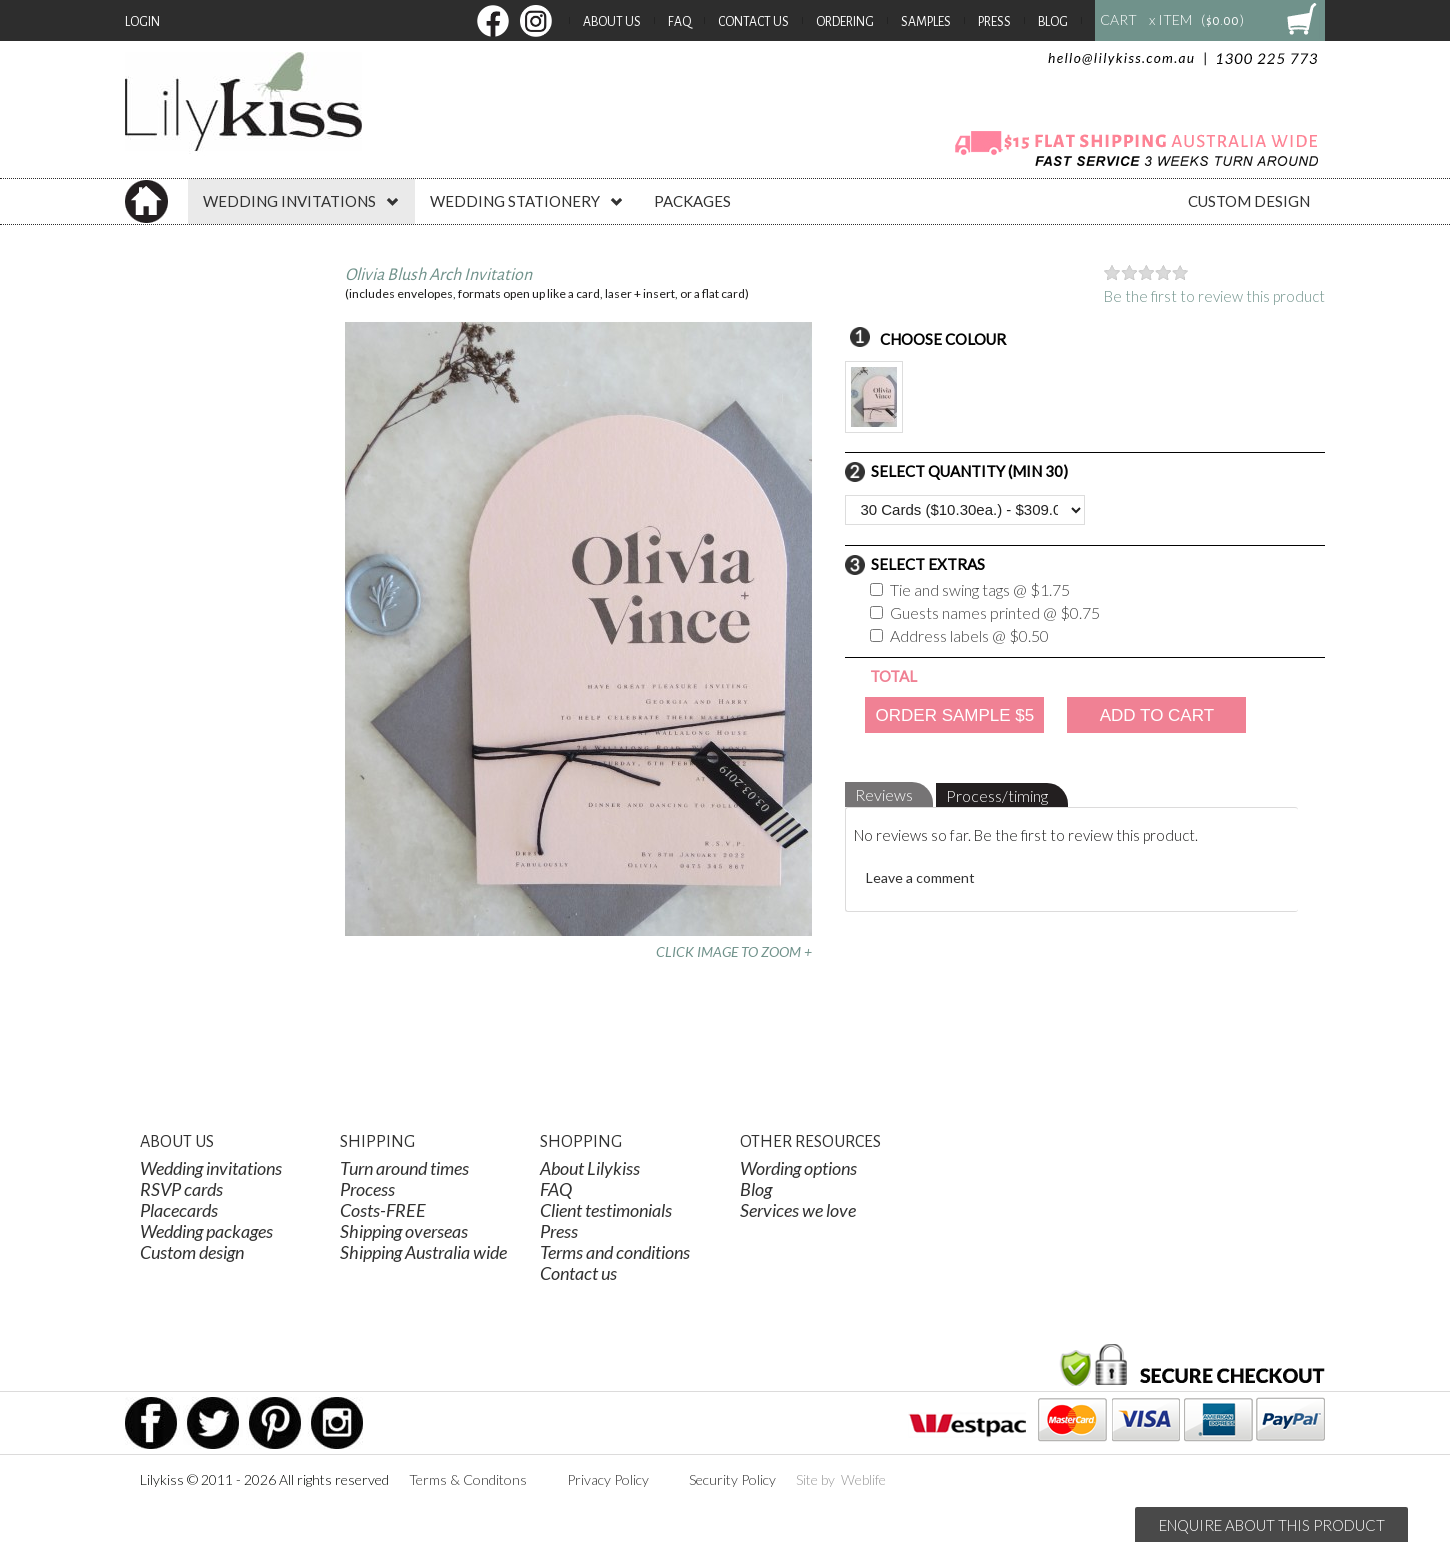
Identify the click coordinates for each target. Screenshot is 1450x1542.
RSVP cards (181, 1189)
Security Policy (732, 1479)
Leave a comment (920, 877)
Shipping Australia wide (423, 1252)
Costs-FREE (383, 1210)
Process (367, 1189)
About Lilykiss (590, 1168)
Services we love (798, 1210)
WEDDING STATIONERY (527, 201)
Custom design (192, 1252)
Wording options (798, 1168)
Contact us (578, 1273)
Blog (1053, 22)
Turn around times (404, 1168)
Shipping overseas (404, 1231)
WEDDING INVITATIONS (301, 201)
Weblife (863, 1479)
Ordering (845, 22)
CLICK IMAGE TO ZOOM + (734, 951)
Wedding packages (206, 1231)
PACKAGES (692, 201)
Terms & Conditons (468, 1479)
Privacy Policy (608, 1479)
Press (994, 22)
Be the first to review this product (1214, 296)
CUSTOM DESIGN (1249, 201)
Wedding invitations (211, 1168)
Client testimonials (606, 1210)
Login (142, 22)
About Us (612, 22)
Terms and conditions (615, 1252)
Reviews (884, 794)
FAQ (679, 22)
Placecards (179, 1210)
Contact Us (753, 22)
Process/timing (997, 795)
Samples (926, 22)
